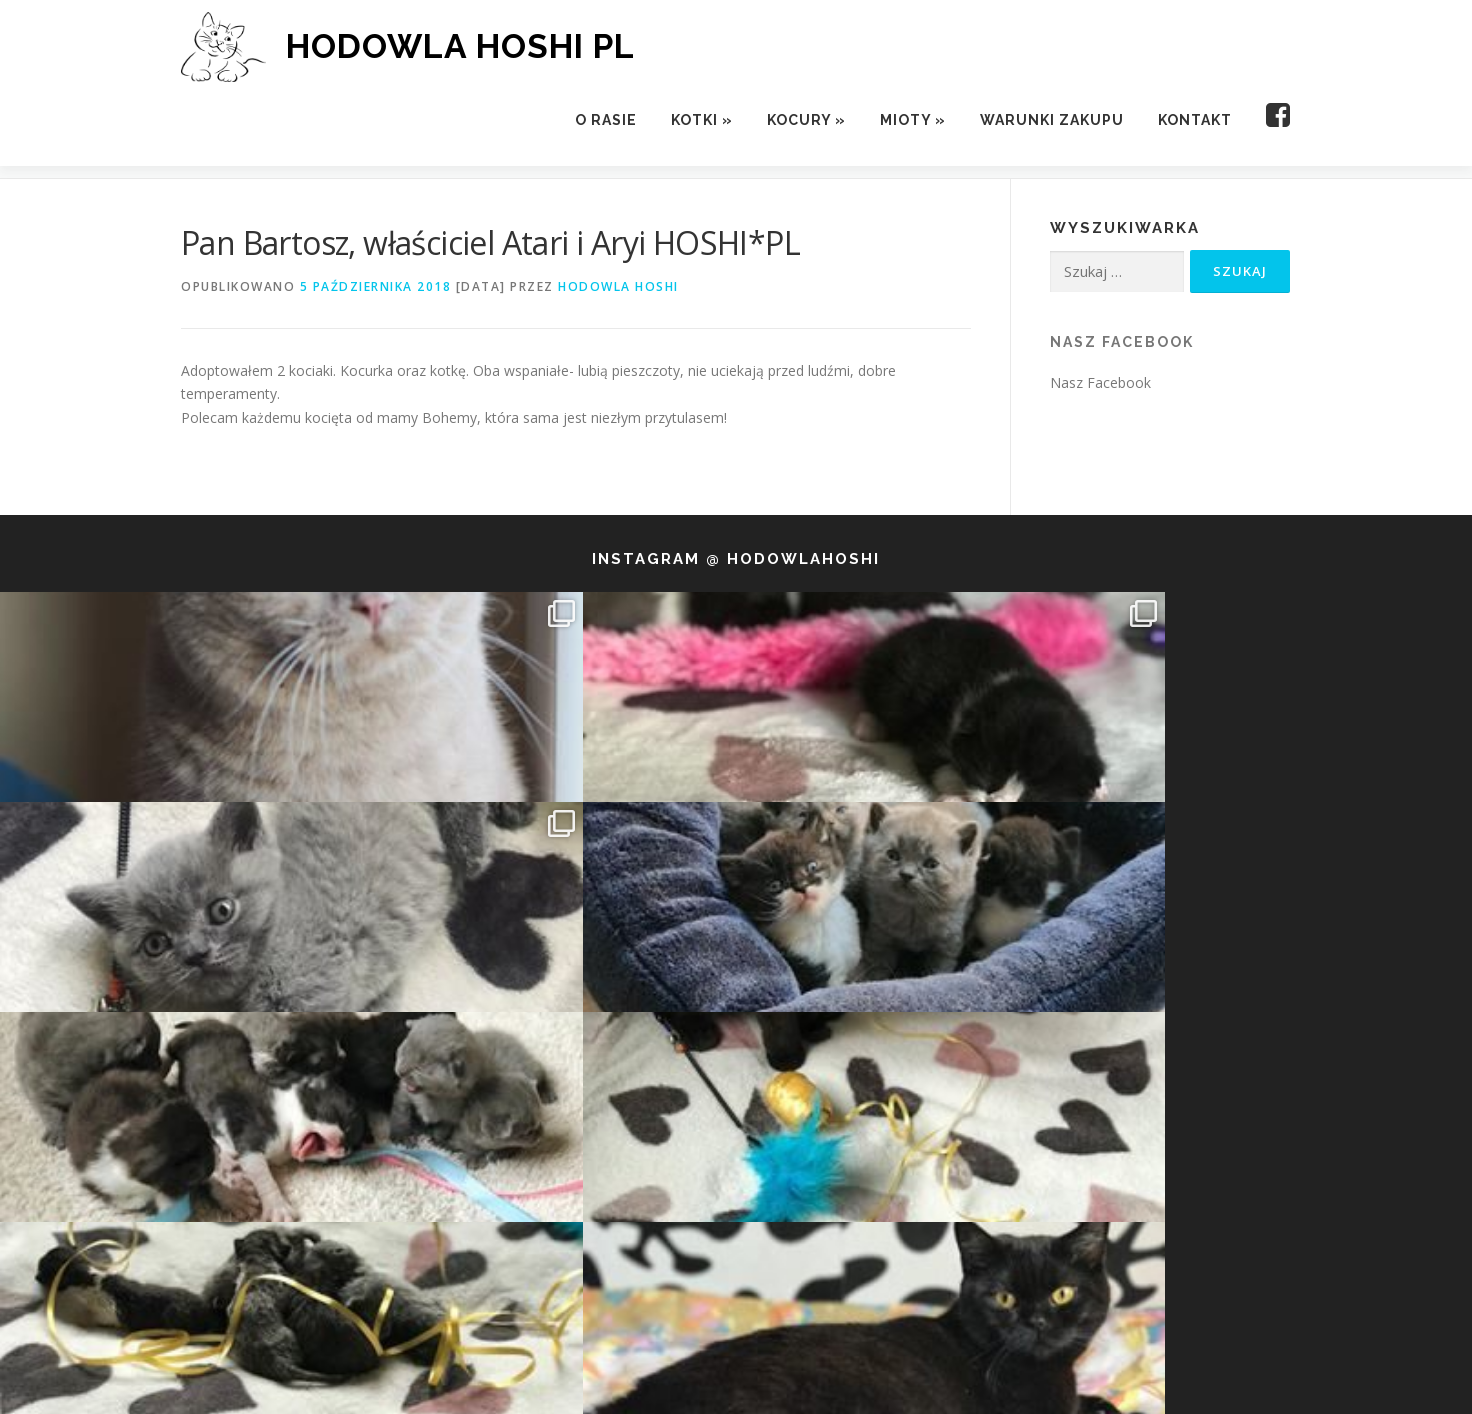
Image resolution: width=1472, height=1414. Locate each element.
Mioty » (913, 120)
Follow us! (739, 1037)
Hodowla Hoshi (618, 286)
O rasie (606, 120)
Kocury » (806, 120)
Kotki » (702, 120)
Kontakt (1195, 120)
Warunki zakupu (1052, 120)
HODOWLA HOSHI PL (460, 46)
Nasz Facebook (1122, 342)
